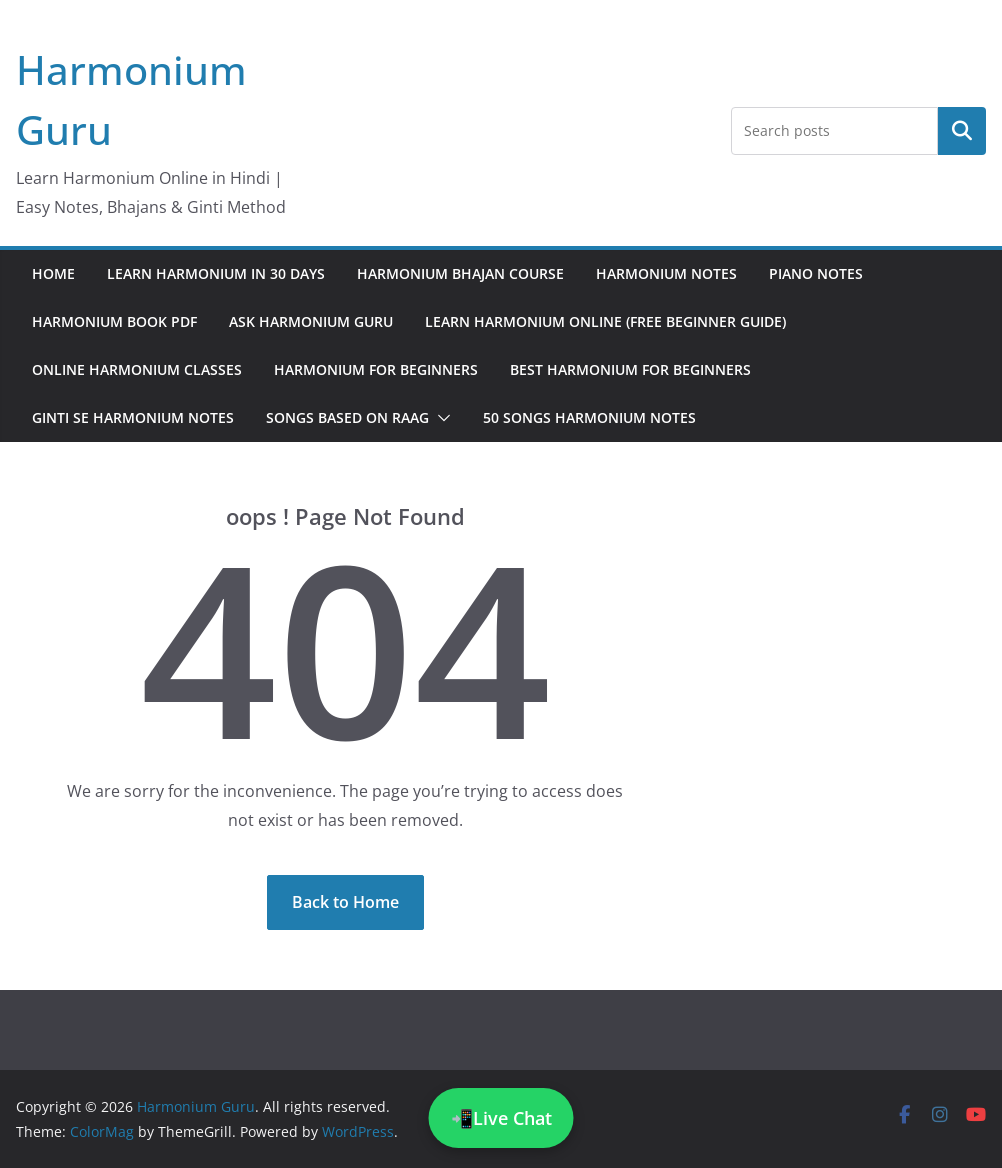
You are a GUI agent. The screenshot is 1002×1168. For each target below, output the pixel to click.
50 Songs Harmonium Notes (589, 417)
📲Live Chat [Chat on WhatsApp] (501, 1118)
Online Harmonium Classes (137, 369)
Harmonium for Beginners (376, 369)
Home (53, 273)
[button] (440, 418)
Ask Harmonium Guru (311, 321)
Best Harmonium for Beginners (630, 369)
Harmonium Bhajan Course (460, 273)
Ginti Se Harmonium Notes (133, 417)
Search (962, 130)
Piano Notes (816, 273)
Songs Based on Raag (347, 417)
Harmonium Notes (666, 273)
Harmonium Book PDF (114, 321)
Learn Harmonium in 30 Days (216, 273)
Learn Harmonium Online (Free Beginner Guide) (605, 321)
